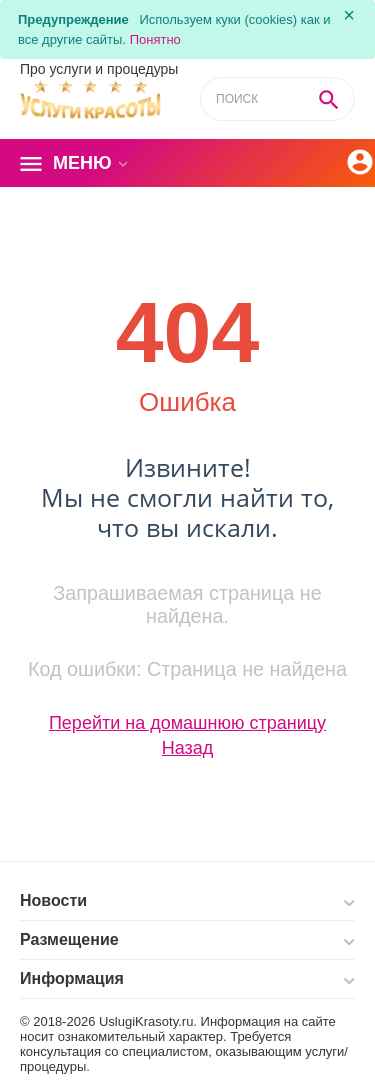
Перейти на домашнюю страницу (187, 723)
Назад (188, 748)
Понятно (155, 39)
